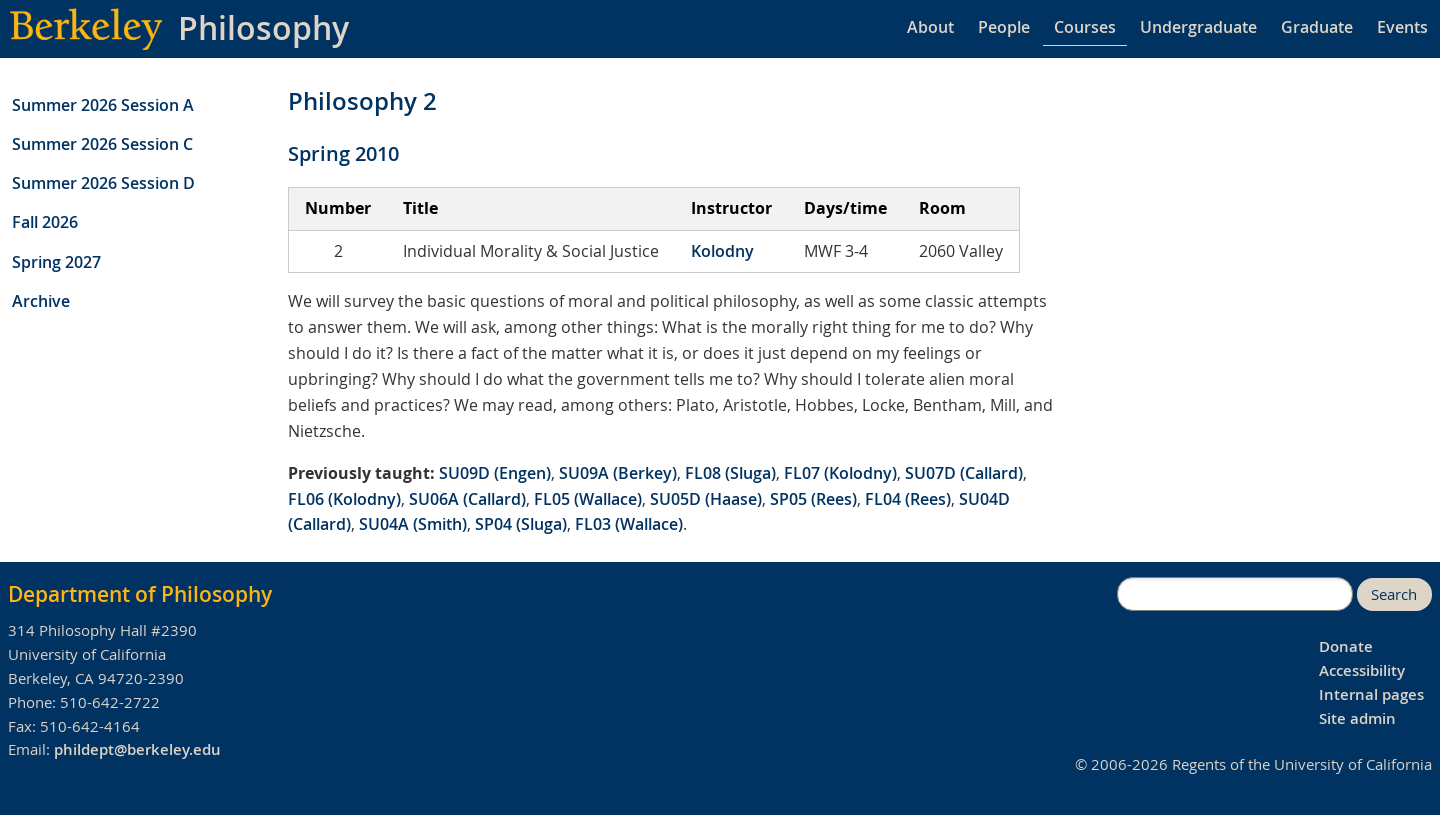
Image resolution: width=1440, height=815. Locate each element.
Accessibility (1362, 670)
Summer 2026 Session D (103, 183)
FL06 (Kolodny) (344, 499)
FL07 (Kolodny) (840, 473)
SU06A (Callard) (467, 499)
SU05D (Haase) (706, 499)
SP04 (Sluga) (521, 524)
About (930, 27)
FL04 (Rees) (908, 499)
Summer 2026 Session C (102, 144)
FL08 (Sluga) (730, 473)
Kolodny (722, 251)
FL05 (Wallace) (588, 499)
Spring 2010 (343, 153)
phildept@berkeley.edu (137, 749)
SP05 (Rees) (813, 499)
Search (1394, 594)
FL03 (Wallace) (629, 524)
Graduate (1317, 27)
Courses (1085, 27)
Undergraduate (1198, 27)
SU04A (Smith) (413, 524)
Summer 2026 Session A (103, 105)
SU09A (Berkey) (618, 473)
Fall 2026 (45, 222)
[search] (1235, 594)
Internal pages (1371, 694)
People (1004, 27)
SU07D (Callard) (964, 473)
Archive (41, 301)
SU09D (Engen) (495, 473)
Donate (1346, 646)
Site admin (1357, 718)
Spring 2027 (56, 262)
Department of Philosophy (140, 594)
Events (1402, 27)
